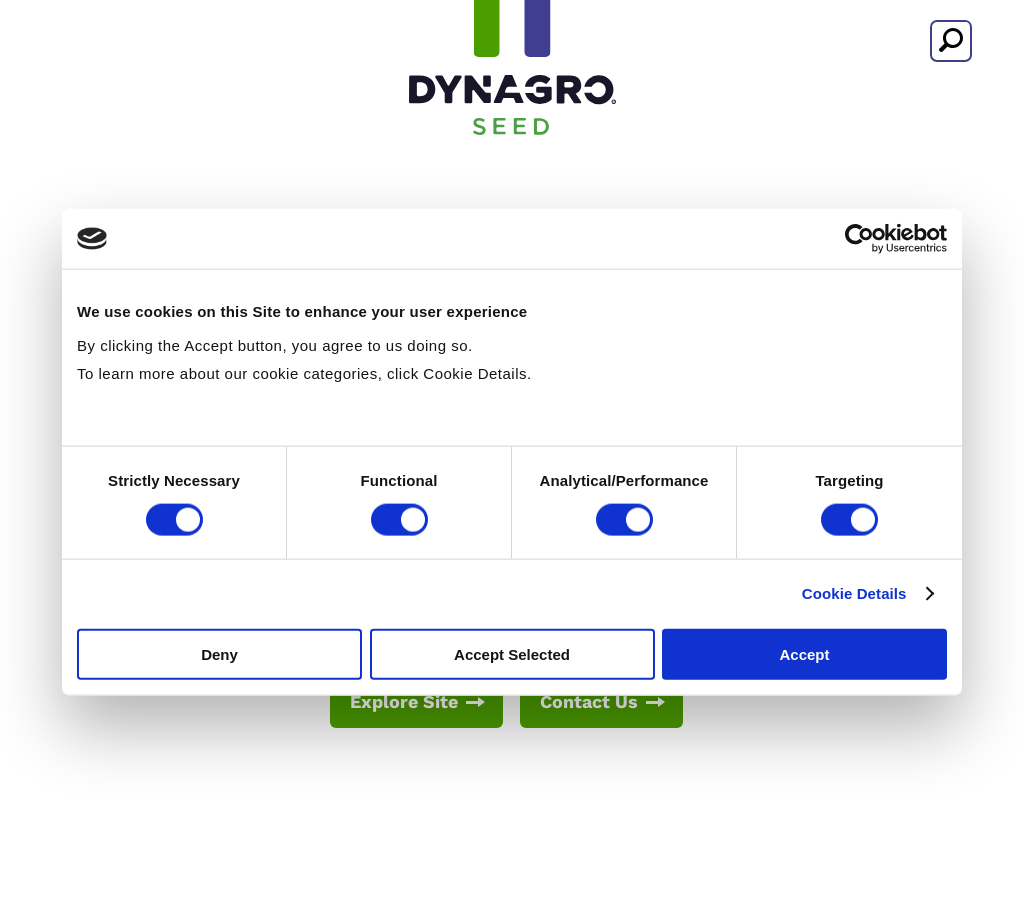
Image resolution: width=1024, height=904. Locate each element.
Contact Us (589, 701)
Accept (804, 653)
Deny (219, 653)
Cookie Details (854, 593)
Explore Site (404, 701)
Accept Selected (512, 653)
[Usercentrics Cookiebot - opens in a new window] (859, 239)
